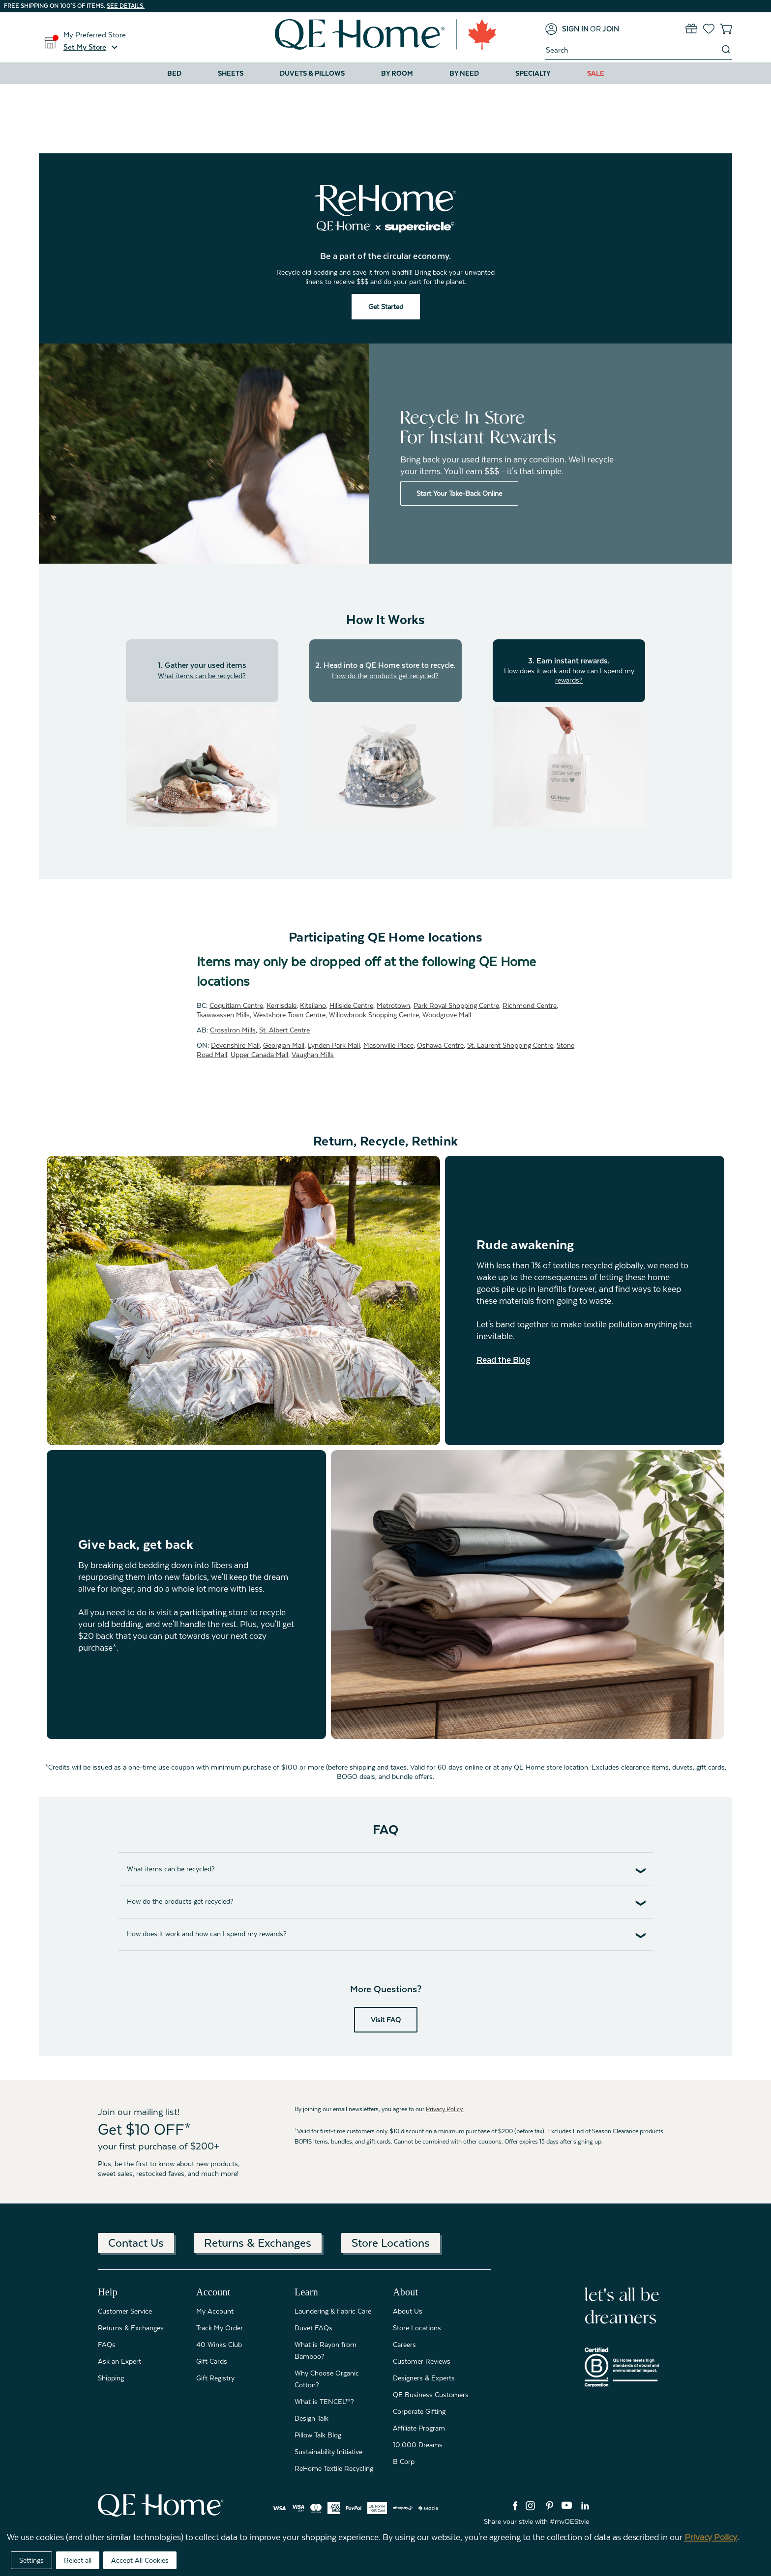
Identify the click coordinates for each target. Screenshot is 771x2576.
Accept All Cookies (140, 2560)
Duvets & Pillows (312, 73)
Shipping (111, 2378)
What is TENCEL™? (324, 2401)
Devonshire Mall (235, 1045)
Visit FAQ (386, 2020)
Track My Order (219, 2328)
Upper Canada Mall (259, 1055)
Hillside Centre (351, 1005)
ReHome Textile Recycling (334, 2468)
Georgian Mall (283, 1045)
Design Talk (311, 2418)
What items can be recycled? (202, 676)
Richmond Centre (530, 1005)
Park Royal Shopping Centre (456, 1005)
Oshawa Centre (440, 1045)
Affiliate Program (419, 2428)
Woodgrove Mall (446, 1015)
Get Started (385, 307)
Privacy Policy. (445, 2109)
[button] (91, 47)
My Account (215, 2311)
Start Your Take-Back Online (459, 493)
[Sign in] (567, 29)
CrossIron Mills (233, 1030)
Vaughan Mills (313, 1055)
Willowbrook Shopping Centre (374, 1015)
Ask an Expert (119, 2361)
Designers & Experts (424, 2378)
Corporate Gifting (419, 2411)
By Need (464, 73)
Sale (595, 73)
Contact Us (136, 2242)
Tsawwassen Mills (223, 1015)
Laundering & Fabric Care (333, 2311)
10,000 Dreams (418, 2445)
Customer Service (125, 2311)
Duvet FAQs (313, 2328)
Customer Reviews (421, 2361)
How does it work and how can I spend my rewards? (569, 675)
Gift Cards (211, 2361)
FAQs (107, 2344)
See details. (126, 5)
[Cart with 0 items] (726, 29)
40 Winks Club (219, 2344)
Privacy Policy (710, 2537)
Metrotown (393, 1005)
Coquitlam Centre (236, 1005)
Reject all (77, 2560)
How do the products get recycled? (385, 676)
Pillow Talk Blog (318, 2435)
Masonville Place (388, 1045)
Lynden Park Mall (334, 1045)
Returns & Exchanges (257, 2242)
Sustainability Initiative (328, 2452)
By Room (397, 73)
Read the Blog (503, 1360)
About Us (407, 2311)
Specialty (533, 73)
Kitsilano (313, 1005)
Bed (174, 73)
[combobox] (632, 50)
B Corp (404, 2461)
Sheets (230, 73)
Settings (31, 2560)
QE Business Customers (431, 2395)
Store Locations (391, 2242)
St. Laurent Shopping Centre (510, 1045)
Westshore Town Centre (289, 1015)
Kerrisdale (282, 1005)
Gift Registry (215, 2378)
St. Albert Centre (284, 1030)
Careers (404, 2344)
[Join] (610, 29)
